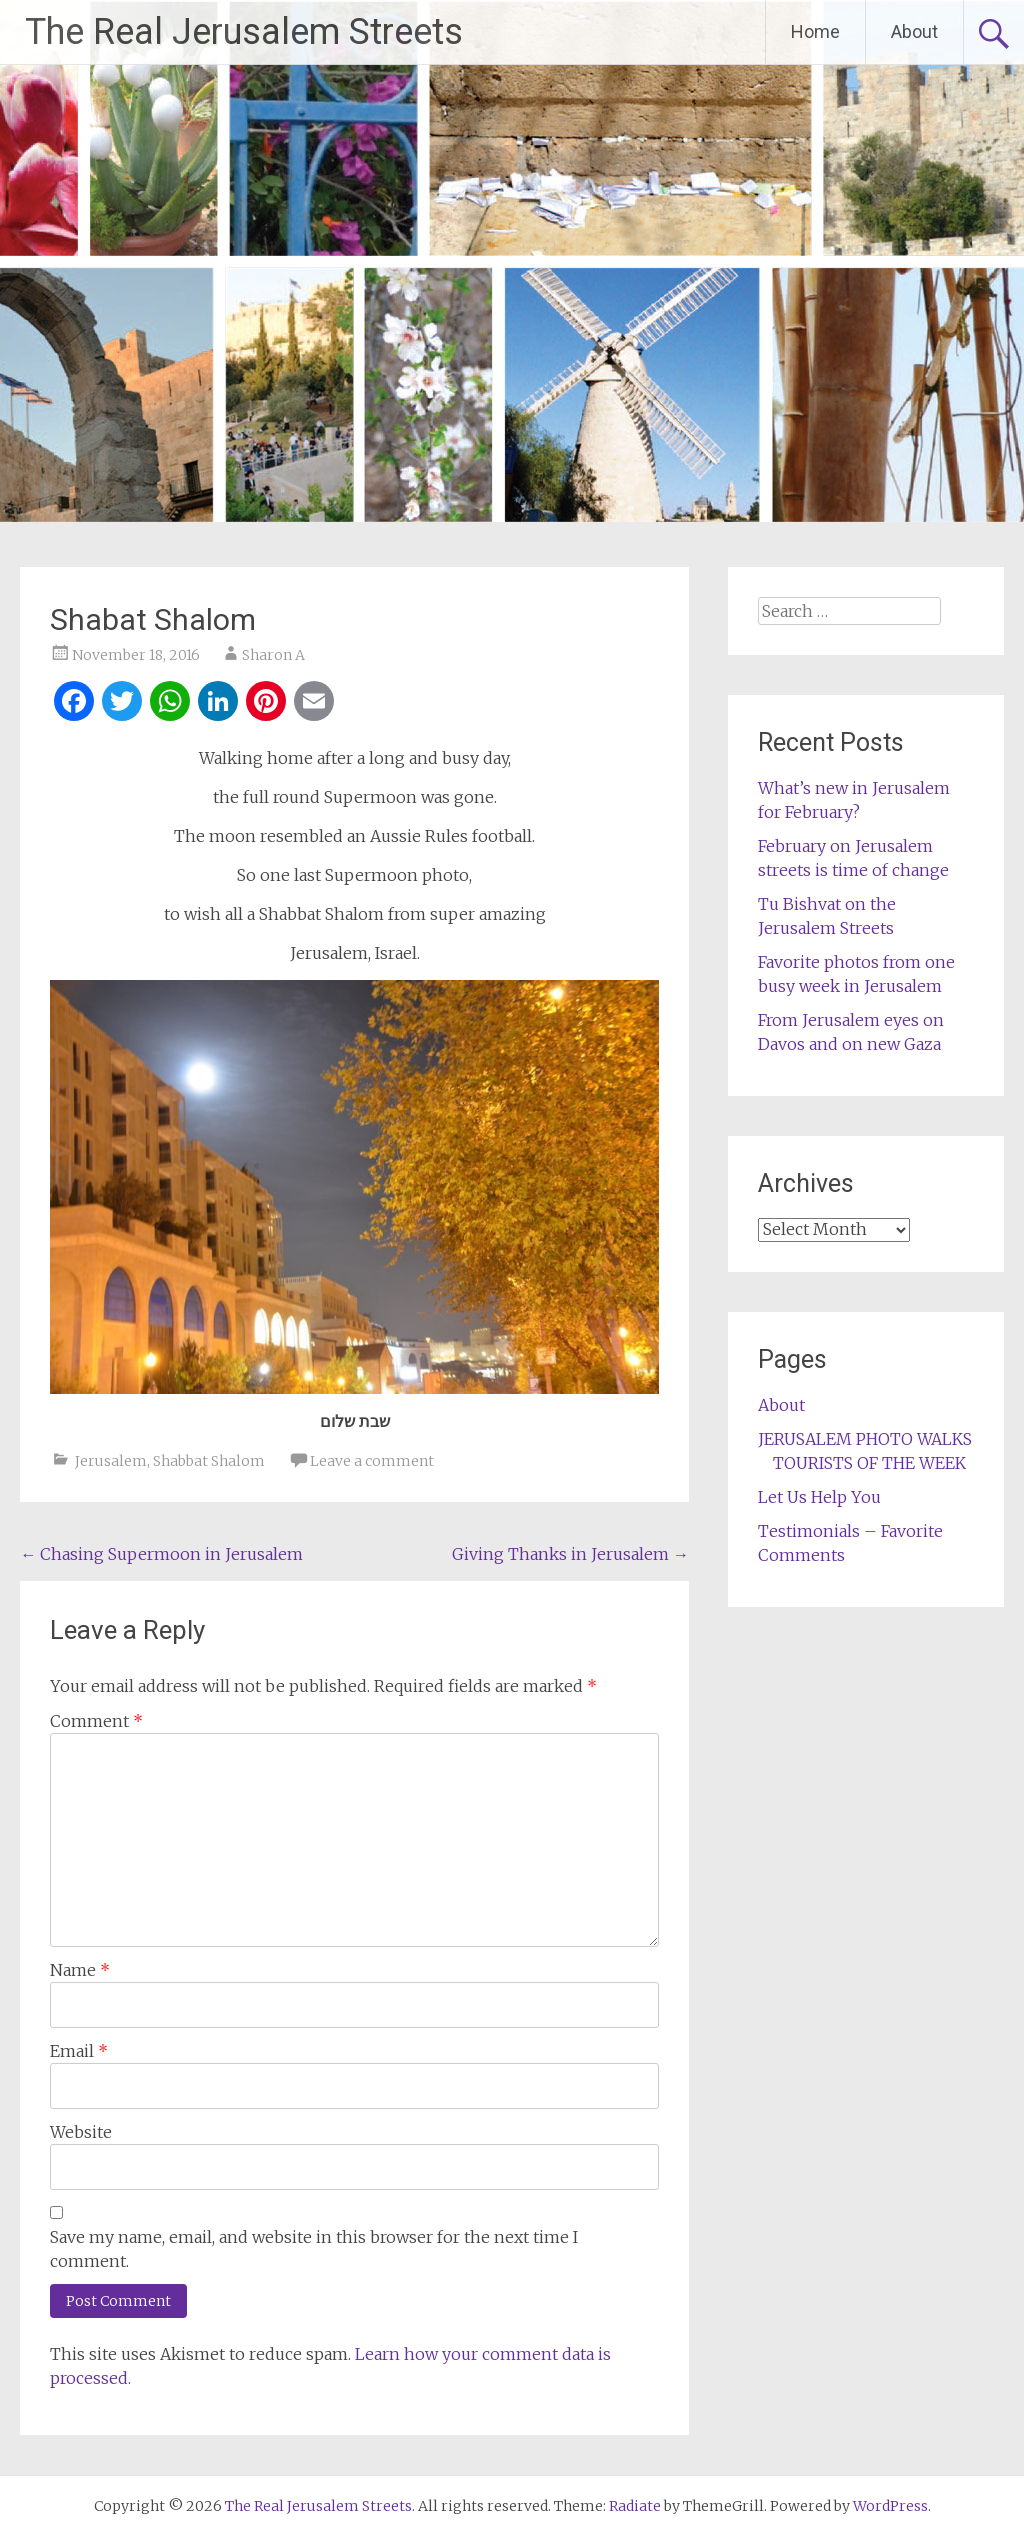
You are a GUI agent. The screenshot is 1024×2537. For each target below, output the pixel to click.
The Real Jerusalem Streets (244, 32)
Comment (96, 1721)
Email (79, 2051)
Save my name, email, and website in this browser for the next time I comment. (314, 2249)
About (914, 31)
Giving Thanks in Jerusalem (570, 1554)
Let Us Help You (819, 1497)
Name (80, 1970)
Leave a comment (372, 1461)
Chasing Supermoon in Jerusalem (161, 1554)
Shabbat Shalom (209, 1461)
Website (81, 2132)
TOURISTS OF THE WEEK (869, 1463)
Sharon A (273, 655)
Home (815, 31)
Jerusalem (111, 1461)
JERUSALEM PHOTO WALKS (865, 1439)
